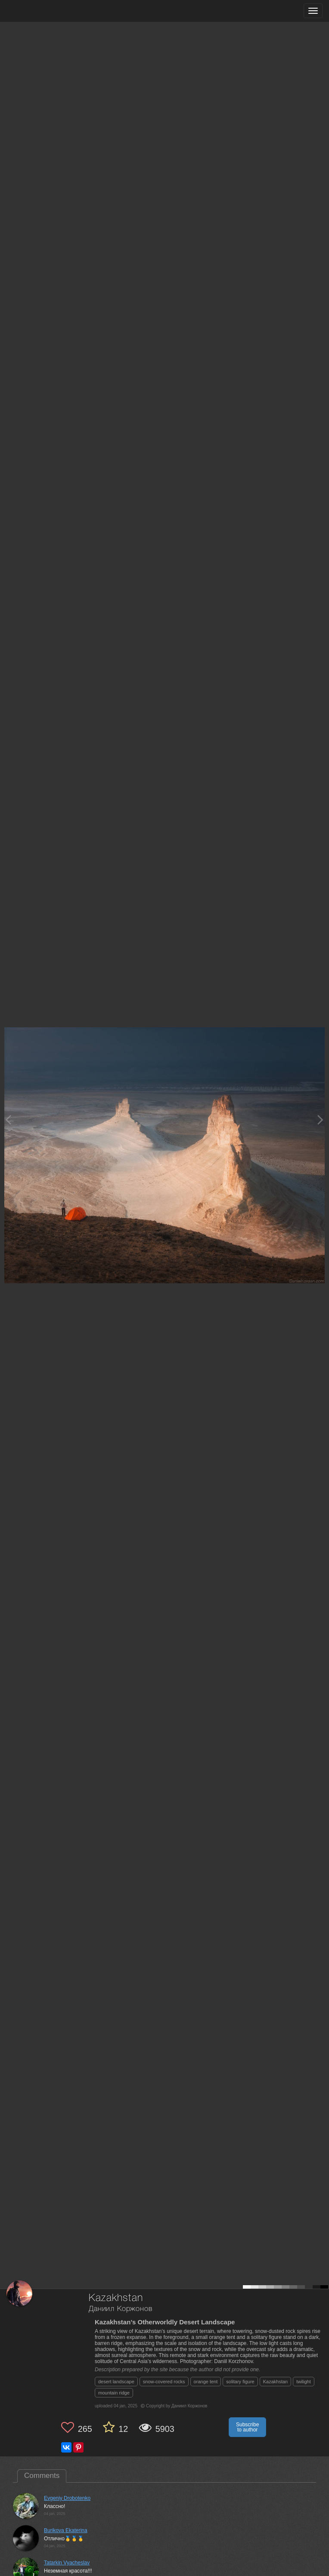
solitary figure (240, 2381)
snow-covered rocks (164, 2381)
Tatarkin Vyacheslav (67, 2563)
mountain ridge (114, 2392)
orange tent (206, 2381)
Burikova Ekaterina (65, 2530)
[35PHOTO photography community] (40, 10)
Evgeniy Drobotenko (67, 2498)
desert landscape (116, 2381)
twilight (303, 2381)
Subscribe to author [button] (247, 2427)
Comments (41, 2475)
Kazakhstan (275, 2381)
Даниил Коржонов (120, 2309)
